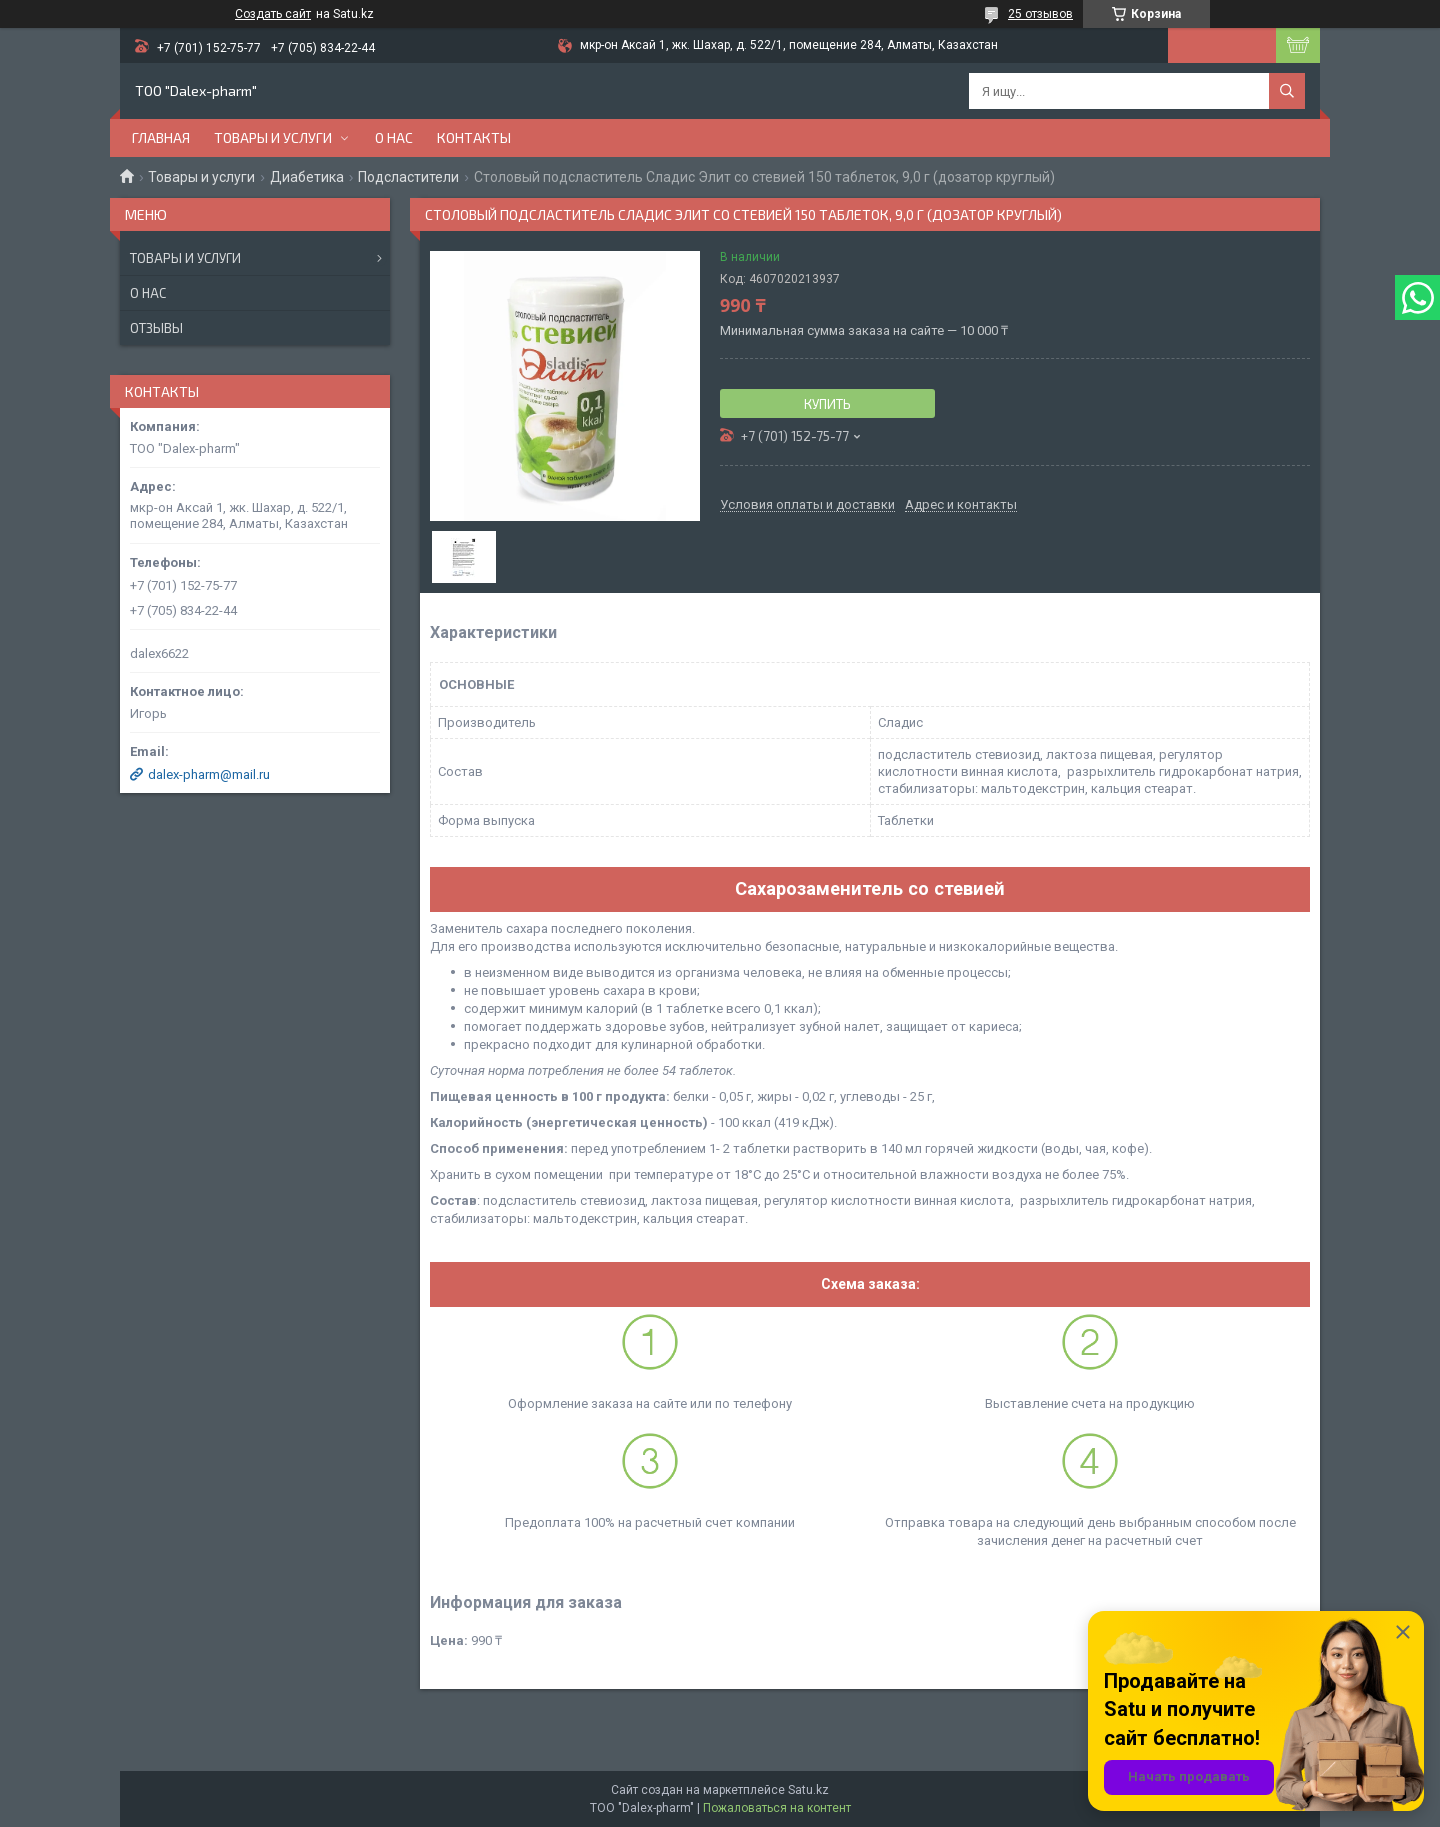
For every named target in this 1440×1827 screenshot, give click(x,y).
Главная (161, 137)
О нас (394, 137)
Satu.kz (808, 1790)
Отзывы (156, 328)
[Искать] (1287, 91)
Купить (827, 404)
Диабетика (307, 177)
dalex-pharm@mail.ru (209, 774)
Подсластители (408, 177)
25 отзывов (1040, 14)
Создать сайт (273, 14)
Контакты (474, 137)
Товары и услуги (273, 137)
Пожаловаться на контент (777, 1808)
